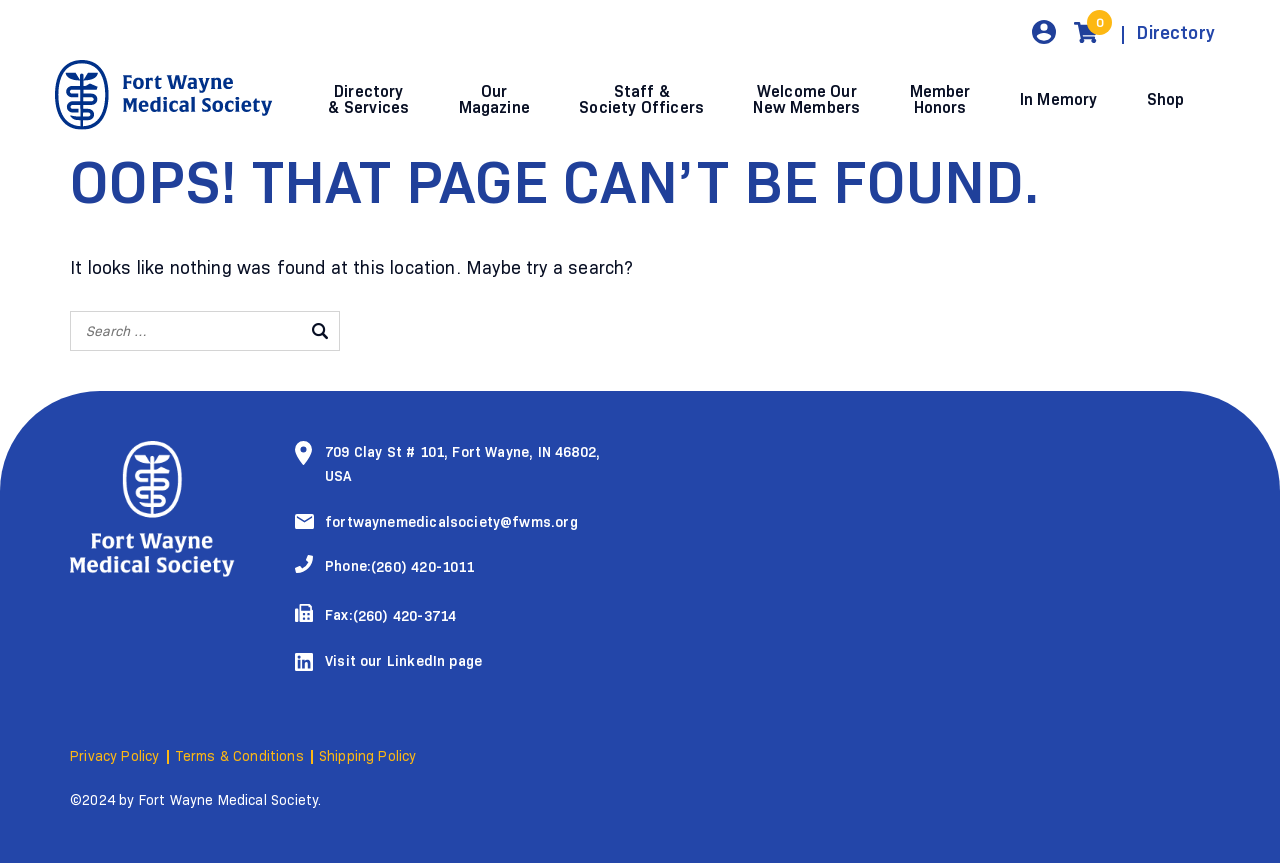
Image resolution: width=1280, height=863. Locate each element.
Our (494, 99)
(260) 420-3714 (405, 616)
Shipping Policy (368, 756)
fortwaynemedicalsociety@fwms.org (451, 522)
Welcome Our (806, 99)
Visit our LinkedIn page (403, 661)
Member (940, 99)
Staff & (641, 99)
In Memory (1059, 99)
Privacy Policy (115, 756)
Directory (1176, 33)
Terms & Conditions (239, 756)
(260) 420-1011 (423, 567)
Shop (1166, 99)
